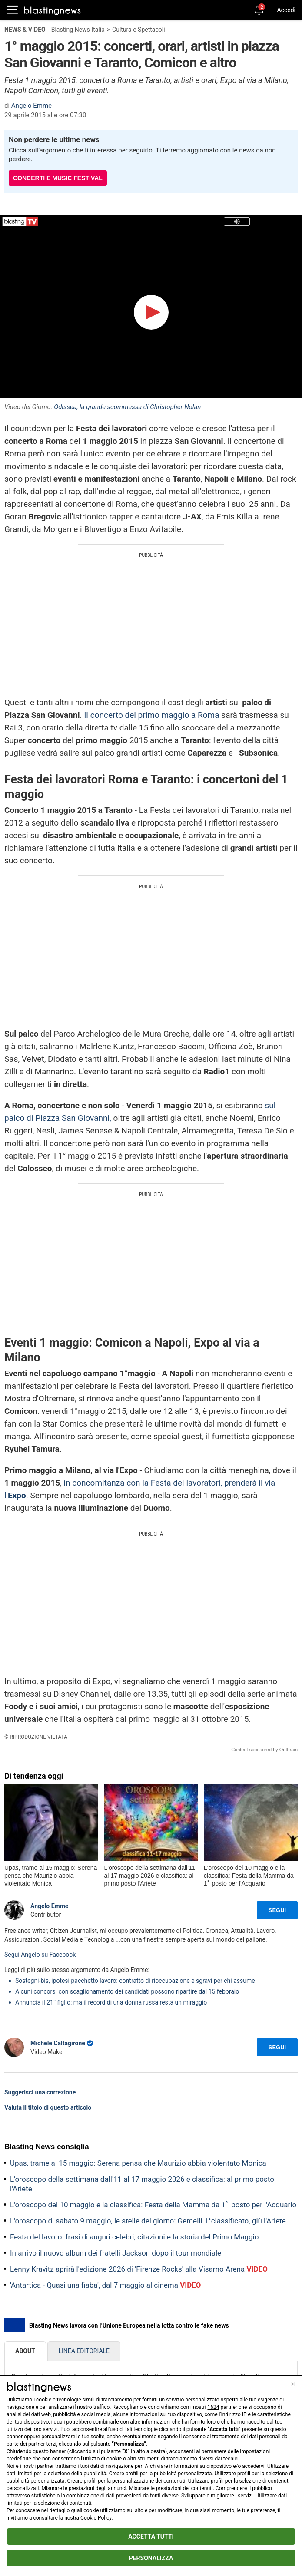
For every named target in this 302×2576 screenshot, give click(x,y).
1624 (213, 2407)
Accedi (286, 10)
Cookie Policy (95, 2518)
